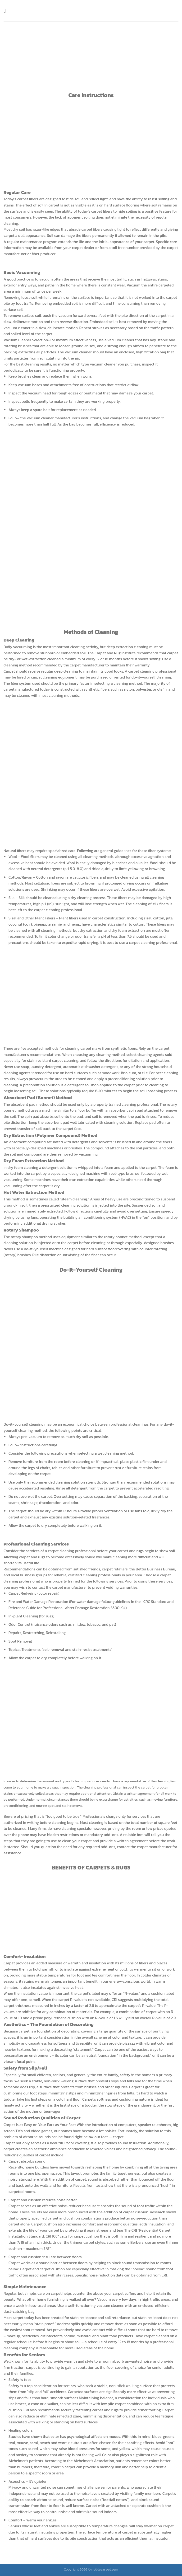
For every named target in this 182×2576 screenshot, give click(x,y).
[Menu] (6, 10)
